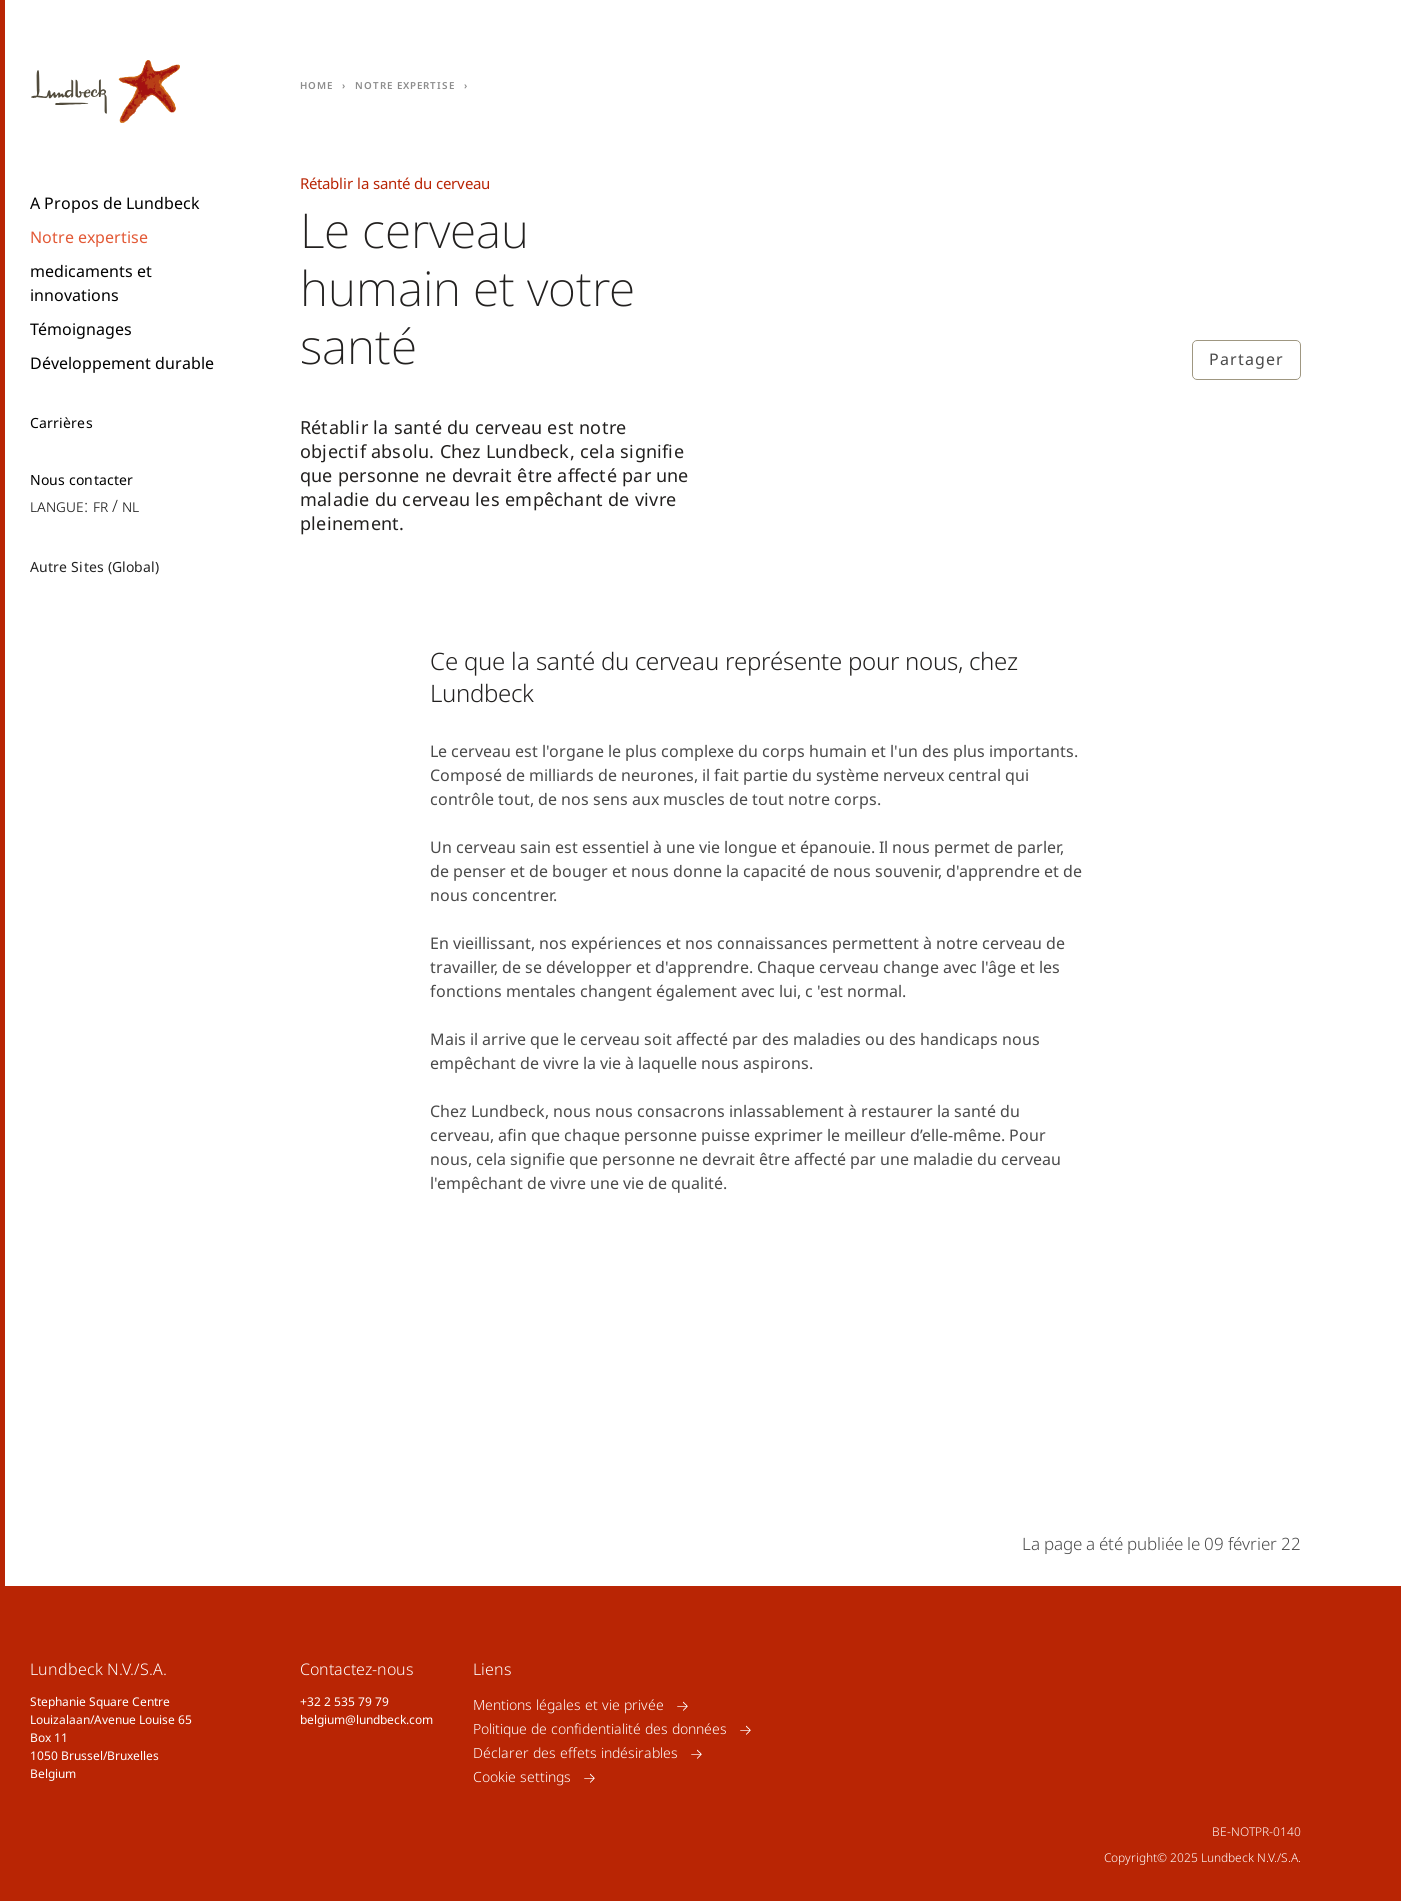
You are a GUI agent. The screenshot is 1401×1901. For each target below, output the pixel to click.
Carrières (61, 423)
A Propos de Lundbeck (115, 203)
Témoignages (81, 329)
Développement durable (122, 363)
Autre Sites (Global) (94, 566)
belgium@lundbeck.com (366, 1719)
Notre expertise (89, 237)
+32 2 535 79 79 (344, 1701)
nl (130, 505)
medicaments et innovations (91, 283)
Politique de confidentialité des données (600, 1729)
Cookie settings (522, 1777)
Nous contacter (81, 480)
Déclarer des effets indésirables (575, 1753)
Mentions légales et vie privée (568, 1705)
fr (100, 505)
